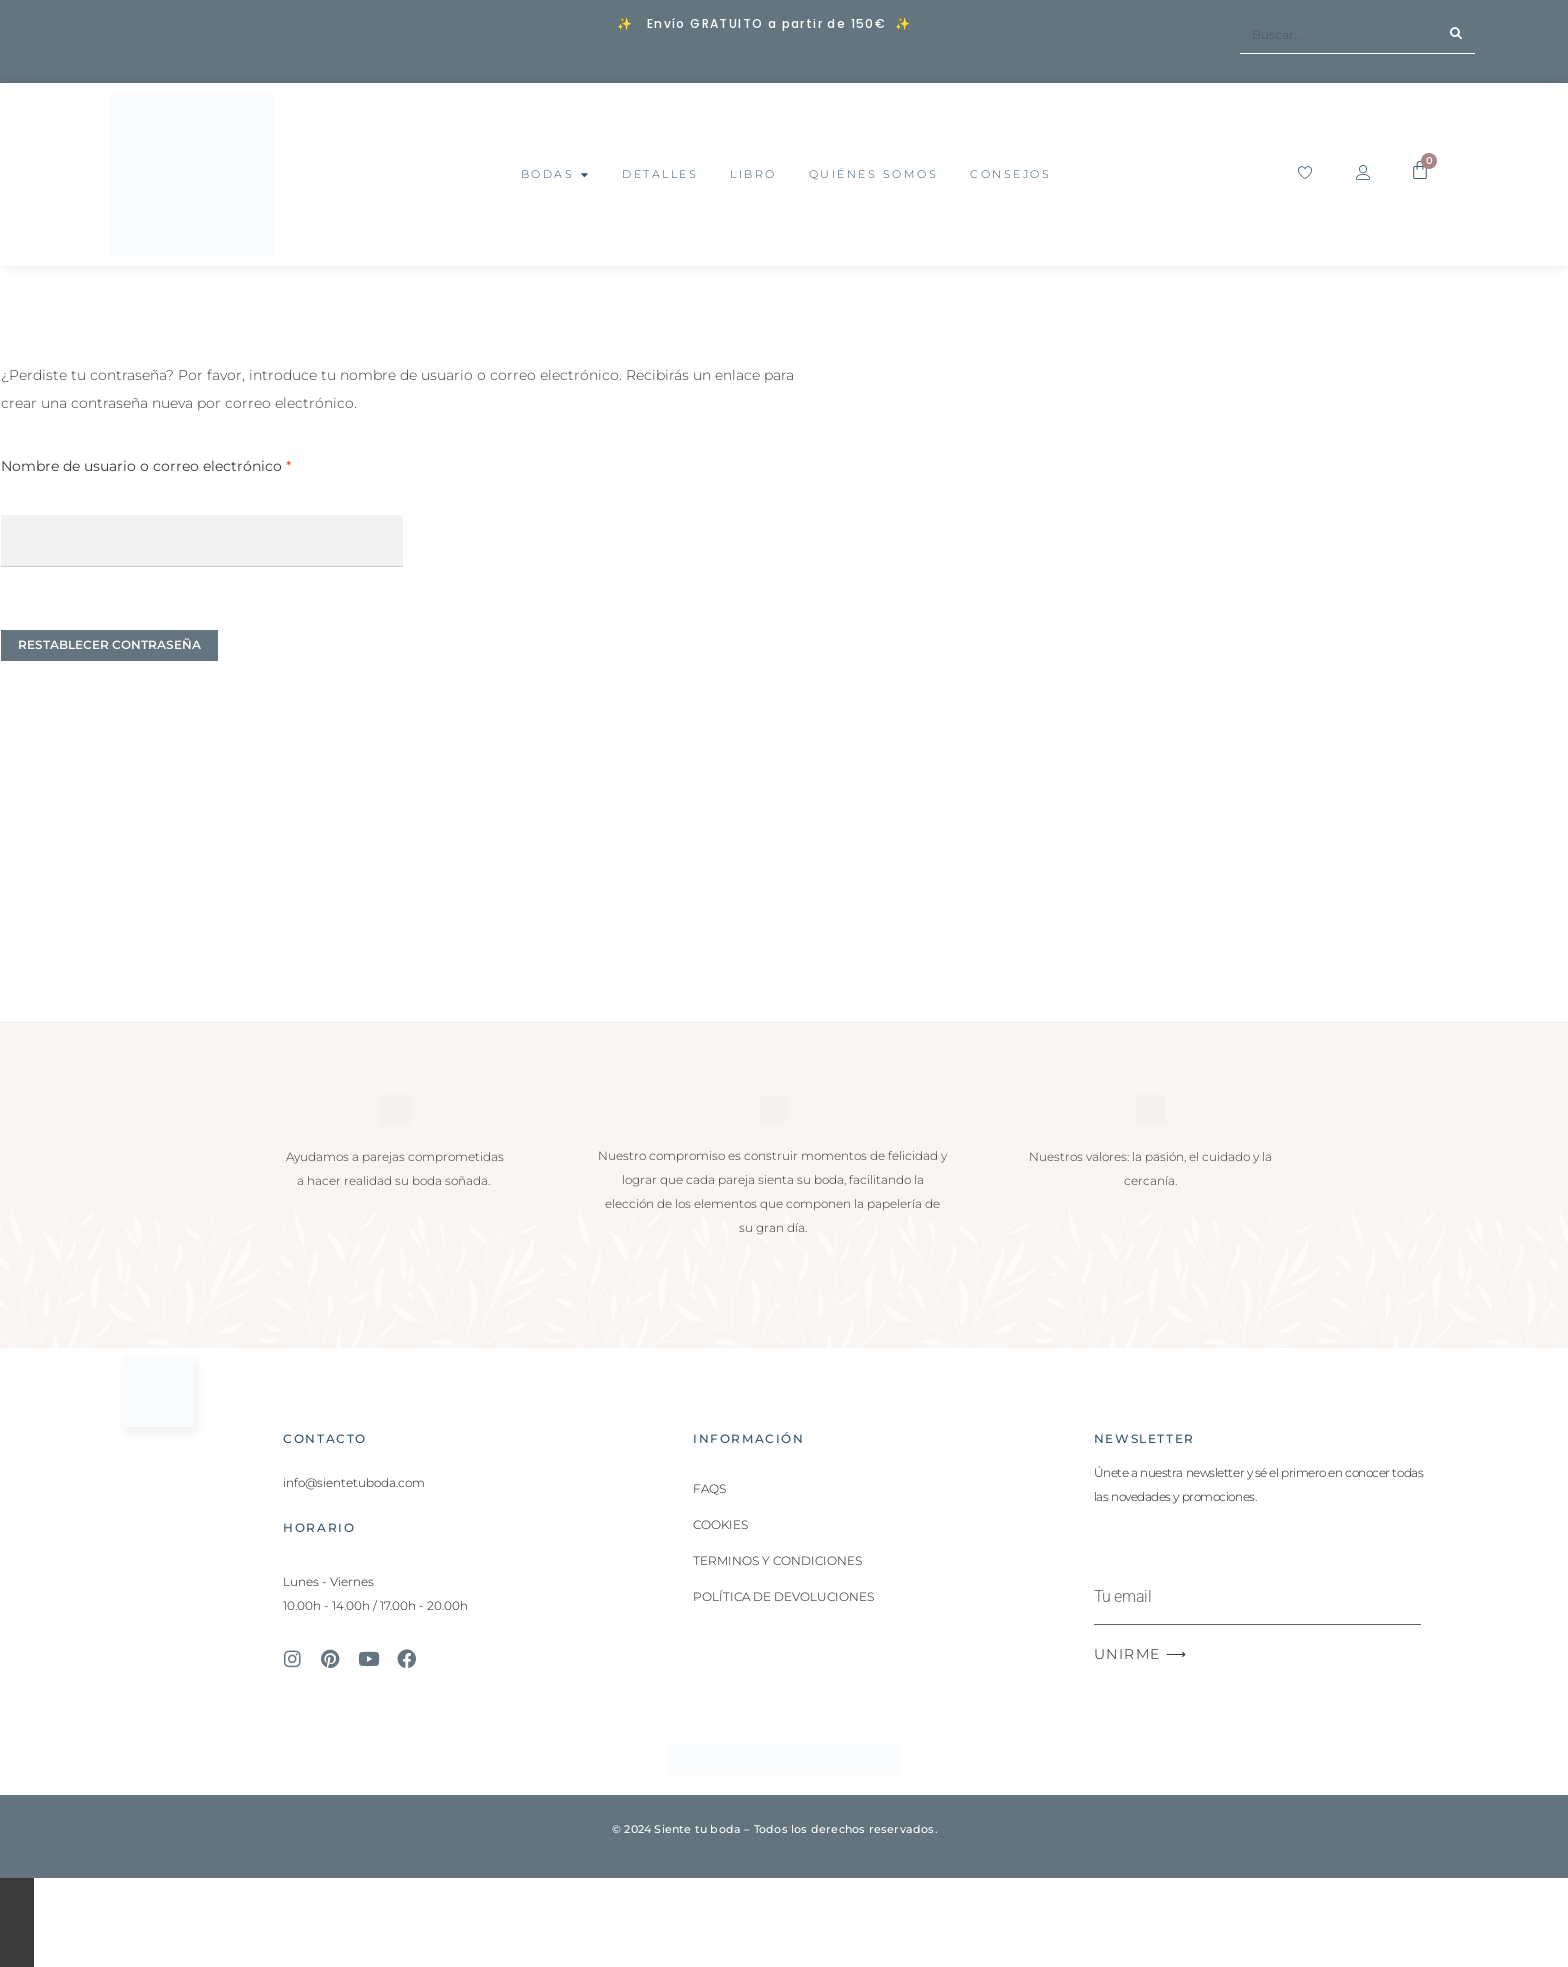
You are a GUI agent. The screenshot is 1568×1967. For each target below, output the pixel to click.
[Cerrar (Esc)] (17, 1930)
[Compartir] (17, 1915)
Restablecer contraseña (109, 644)
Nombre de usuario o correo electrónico (186, 463)
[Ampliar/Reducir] (17, 1885)
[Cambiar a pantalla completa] (17, 1900)
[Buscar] (1456, 35)
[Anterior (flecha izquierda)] (17, 1944)
